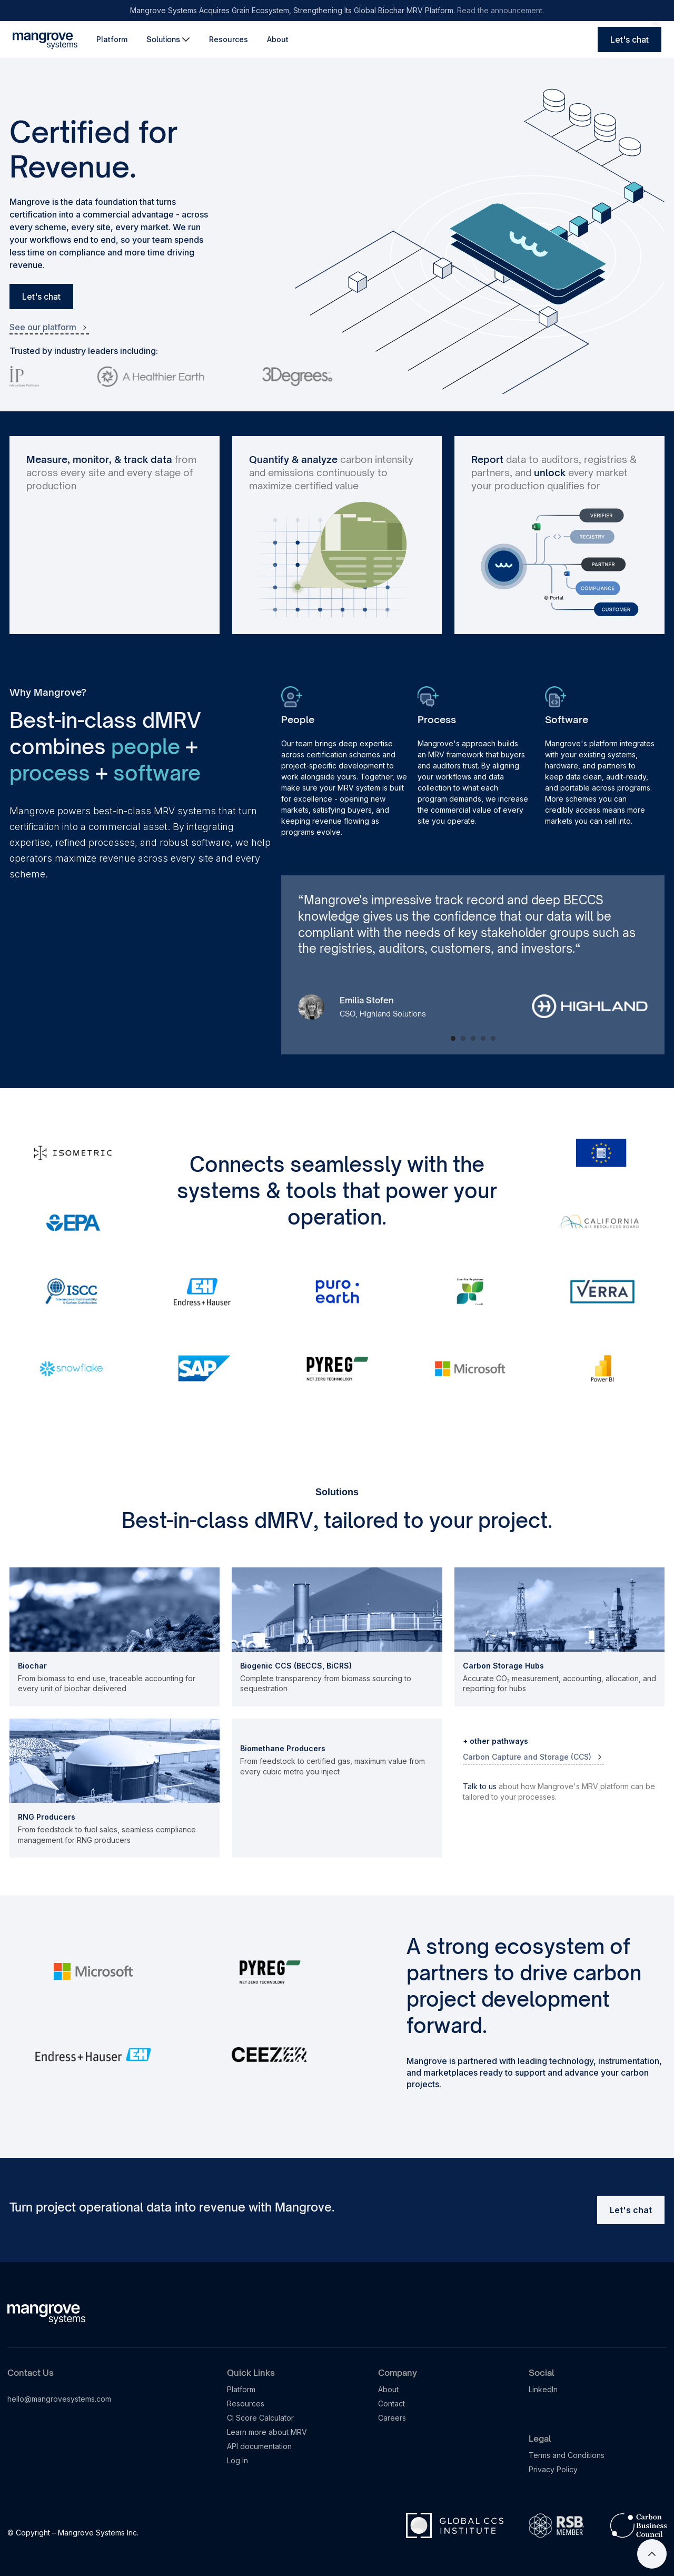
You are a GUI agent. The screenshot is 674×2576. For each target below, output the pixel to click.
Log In (237, 2460)
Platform (111, 39)
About (278, 39)
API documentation (259, 2446)
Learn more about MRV (267, 2431)
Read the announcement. (500, 10)
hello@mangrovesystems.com (59, 2398)
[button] (168, 39)
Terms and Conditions (566, 2455)
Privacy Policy (553, 2469)
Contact (391, 2403)
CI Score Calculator (260, 2417)
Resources (228, 39)
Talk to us (480, 1786)
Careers (392, 2417)
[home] (45, 39)
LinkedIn (543, 2389)
